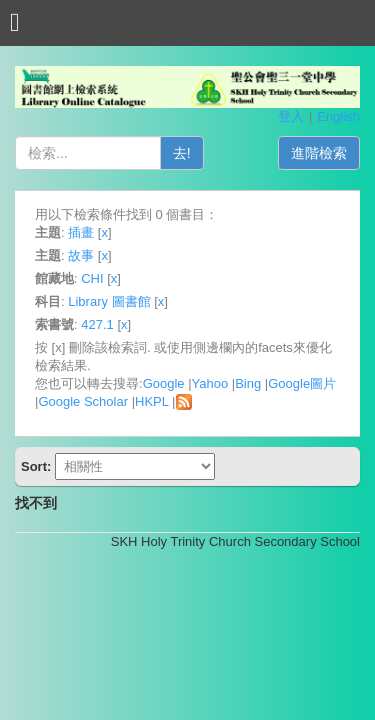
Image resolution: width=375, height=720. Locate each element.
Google (164, 383)
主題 (48, 232)
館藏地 (54, 278)
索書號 (54, 324)
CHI (92, 278)
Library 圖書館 (109, 301)
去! (182, 153)
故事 (81, 255)
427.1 (97, 324)
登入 (291, 116)
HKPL (151, 401)
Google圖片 (302, 383)
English (338, 116)
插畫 (81, 232)
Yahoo (210, 383)
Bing (248, 383)
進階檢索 (319, 153)
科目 (48, 301)
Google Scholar (83, 401)
